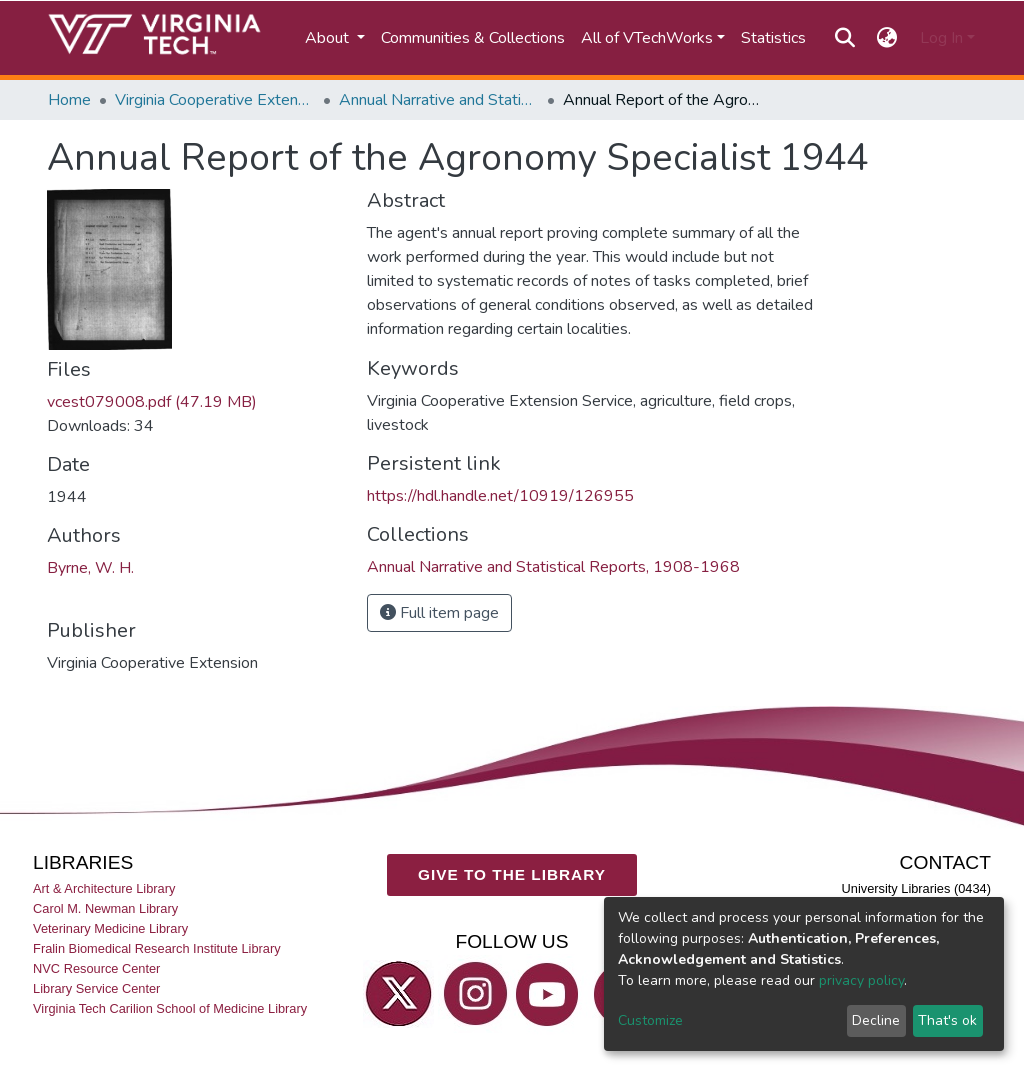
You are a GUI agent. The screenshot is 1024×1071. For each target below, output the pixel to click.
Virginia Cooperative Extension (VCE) (215, 100)
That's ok (947, 1020)
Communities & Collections (473, 38)
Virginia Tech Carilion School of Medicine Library (170, 1008)
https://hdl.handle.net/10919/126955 (500, 496)
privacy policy (861, 980)
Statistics (773, 38)
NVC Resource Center (96, 968)
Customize (650, 1020)
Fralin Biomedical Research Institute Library (157, 948)
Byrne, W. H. (90, 568)
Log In (941, 38)
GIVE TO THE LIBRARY (512, 874)
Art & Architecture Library (104, 887)
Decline (876, 1020)
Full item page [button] (439, 613)
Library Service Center (96, 988)
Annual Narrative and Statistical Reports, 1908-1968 (439, 100)
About (329, 38)
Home (69, 100)
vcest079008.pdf (152, 402)
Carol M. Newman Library (105, 908)
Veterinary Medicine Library (110, 928)
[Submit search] (844, 38)
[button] (887, 38)
